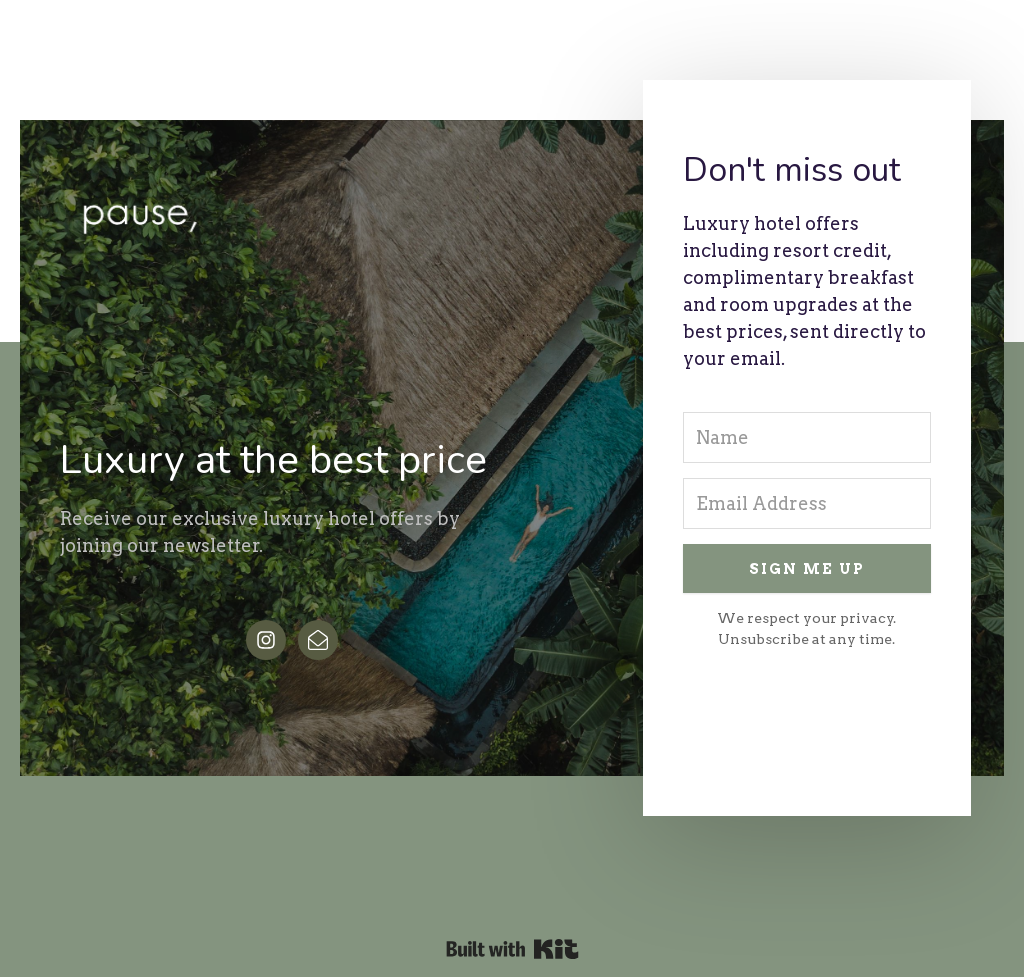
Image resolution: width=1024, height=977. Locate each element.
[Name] (807, 437)
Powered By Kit (512, 949)
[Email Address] (807, 503)
